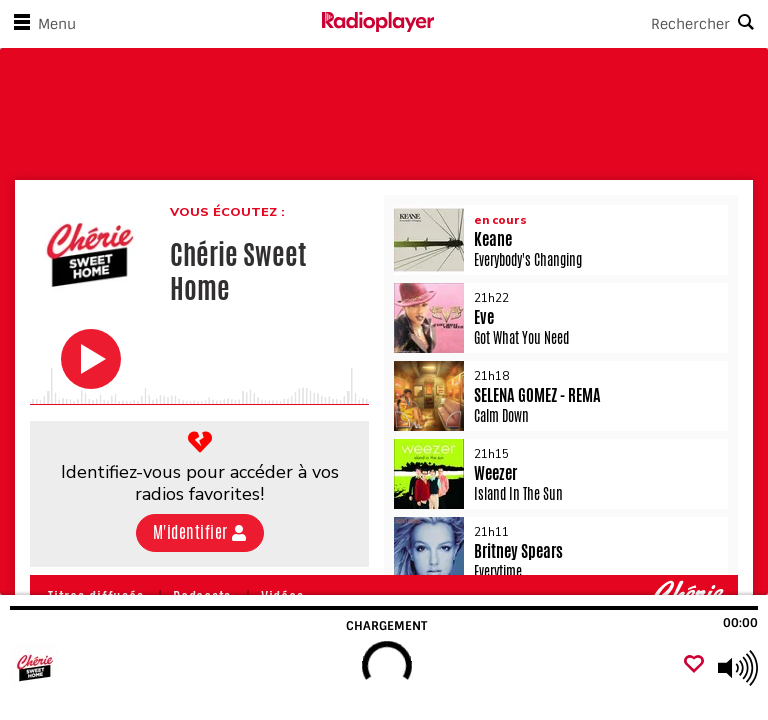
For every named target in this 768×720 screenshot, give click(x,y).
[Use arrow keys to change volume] (738, 668)
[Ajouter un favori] (694, 665)
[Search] (601, 24)
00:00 (740, 623)
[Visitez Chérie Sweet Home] (122, 668)
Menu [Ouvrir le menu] (41, 24)
